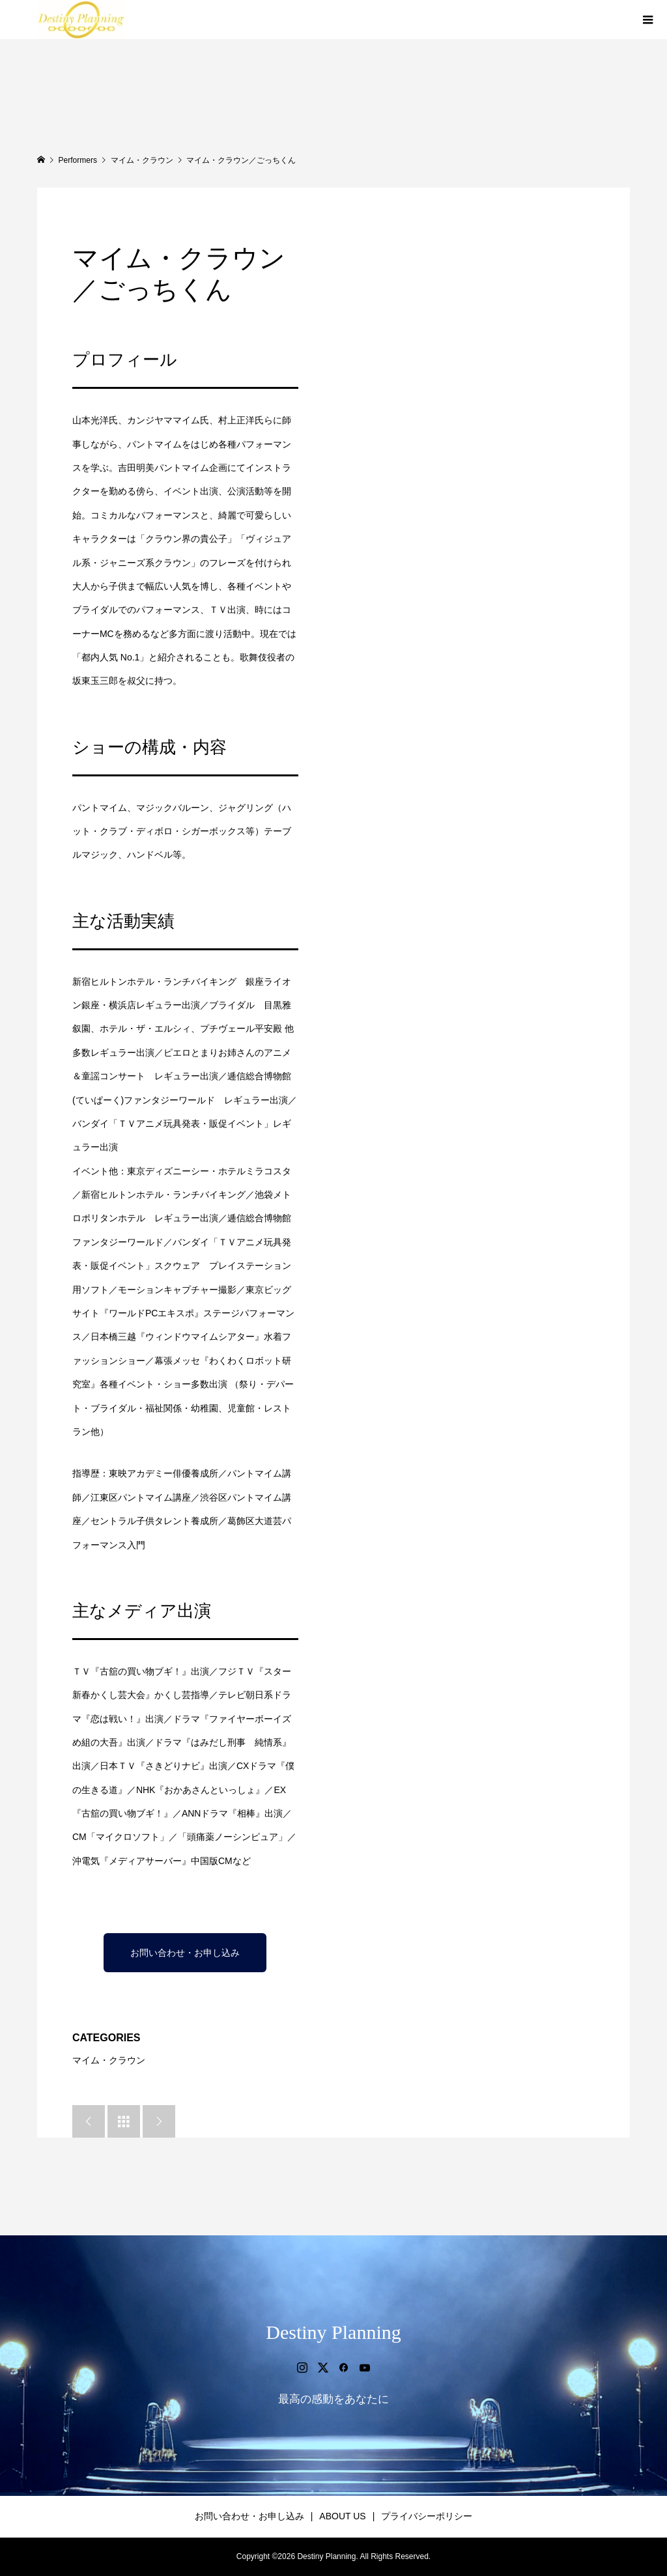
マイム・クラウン (108, 2060)
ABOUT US (342, 2516)
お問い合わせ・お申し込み (185, 1952)
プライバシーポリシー (426, 2516)
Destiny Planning (333, 2332)
